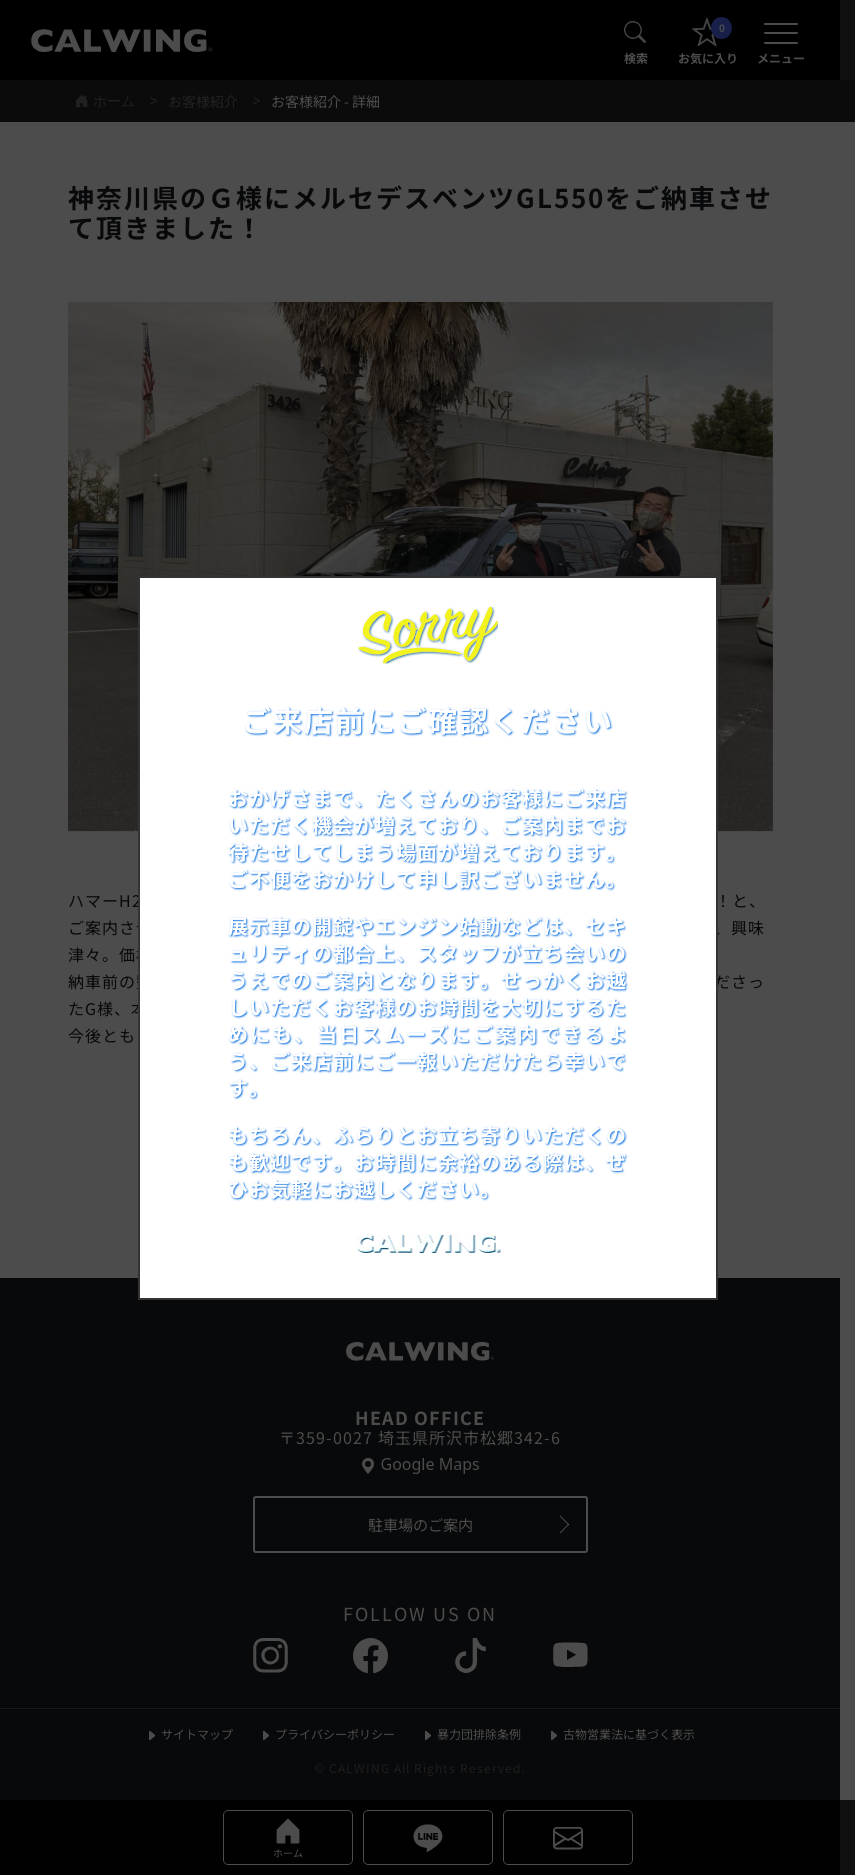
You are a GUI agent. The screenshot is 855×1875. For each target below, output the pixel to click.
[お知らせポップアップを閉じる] (675, 614)
